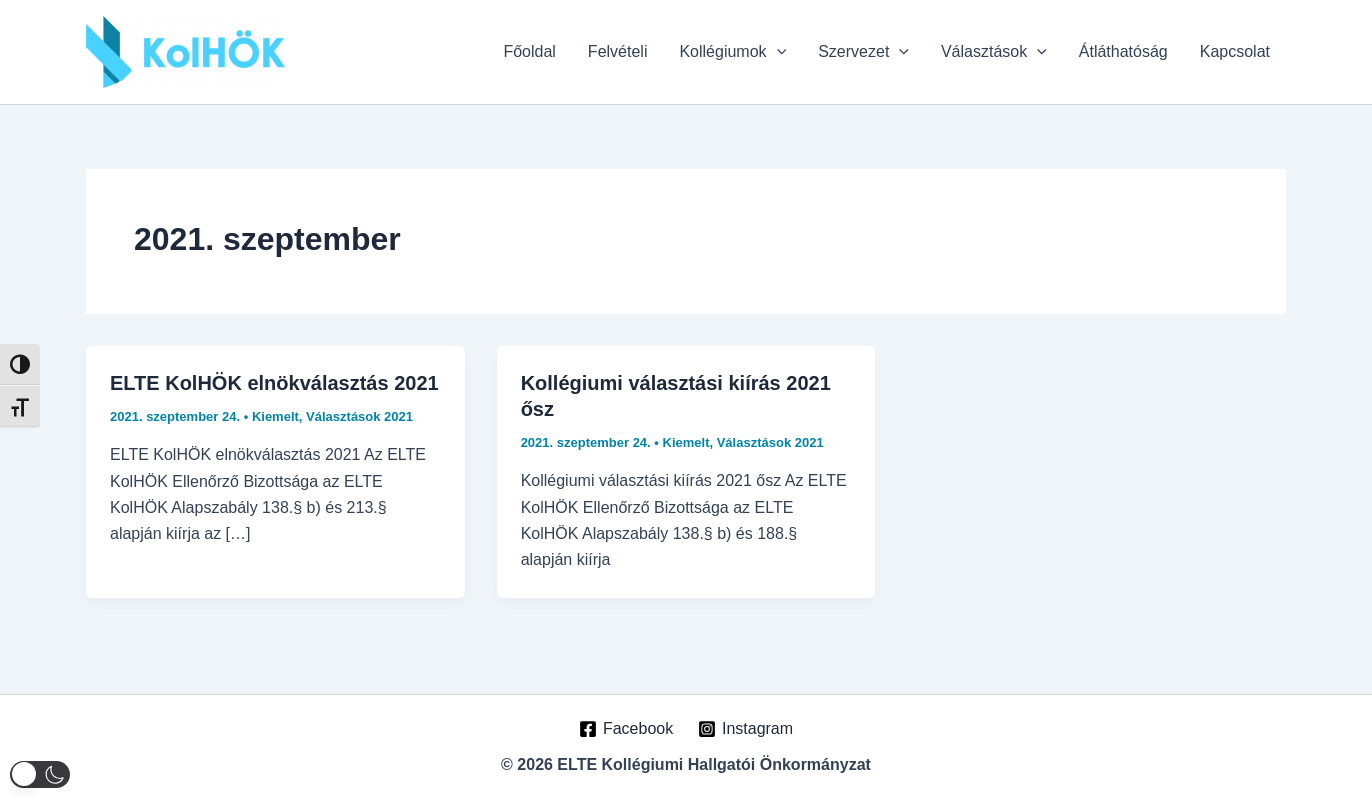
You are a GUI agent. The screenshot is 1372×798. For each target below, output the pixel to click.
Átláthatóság (1123, 51)
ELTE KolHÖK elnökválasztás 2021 (274, 383)
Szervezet (863, 52)
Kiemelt (275, 416)
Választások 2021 (359, 416)
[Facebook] (626, 729)
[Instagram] (746, 729)
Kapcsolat (1235, 51)
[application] (777, 52)
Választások (994, 52)
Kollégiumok (732, 52)
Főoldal (529, 51)
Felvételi (618, 51)
